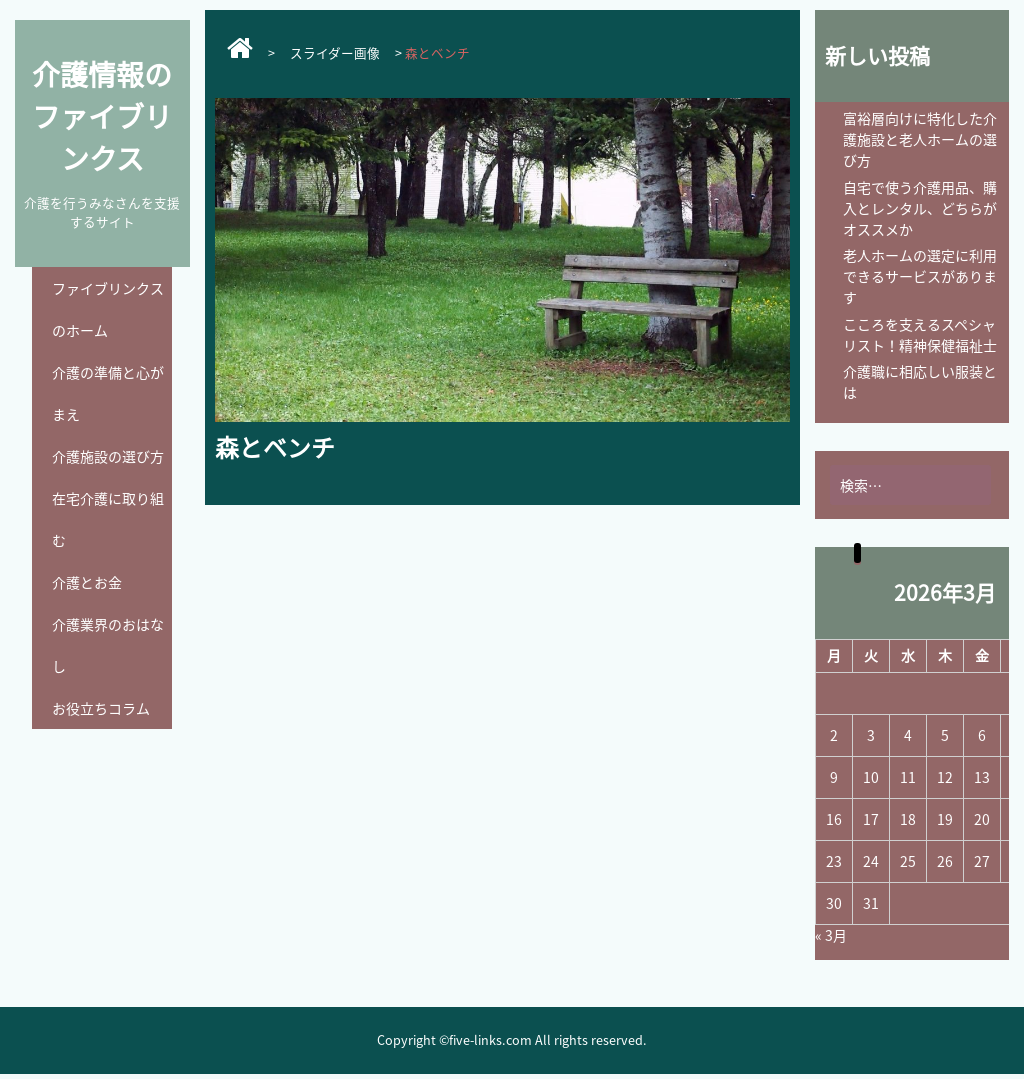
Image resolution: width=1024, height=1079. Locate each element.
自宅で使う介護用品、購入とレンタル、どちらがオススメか (920, 208)
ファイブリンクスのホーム (108, 309)
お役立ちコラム (101, 708)
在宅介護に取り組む (108, 519)
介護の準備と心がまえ (108, 393)
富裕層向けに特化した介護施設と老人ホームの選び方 (920, 139)
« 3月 (831, 935)
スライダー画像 (335, 52)
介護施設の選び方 (108, 456)
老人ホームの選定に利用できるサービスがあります (920, 276)
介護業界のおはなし (108, 645)
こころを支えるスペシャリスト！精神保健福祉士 (920, 334)
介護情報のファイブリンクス (102, 116)
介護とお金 (87, 582)
